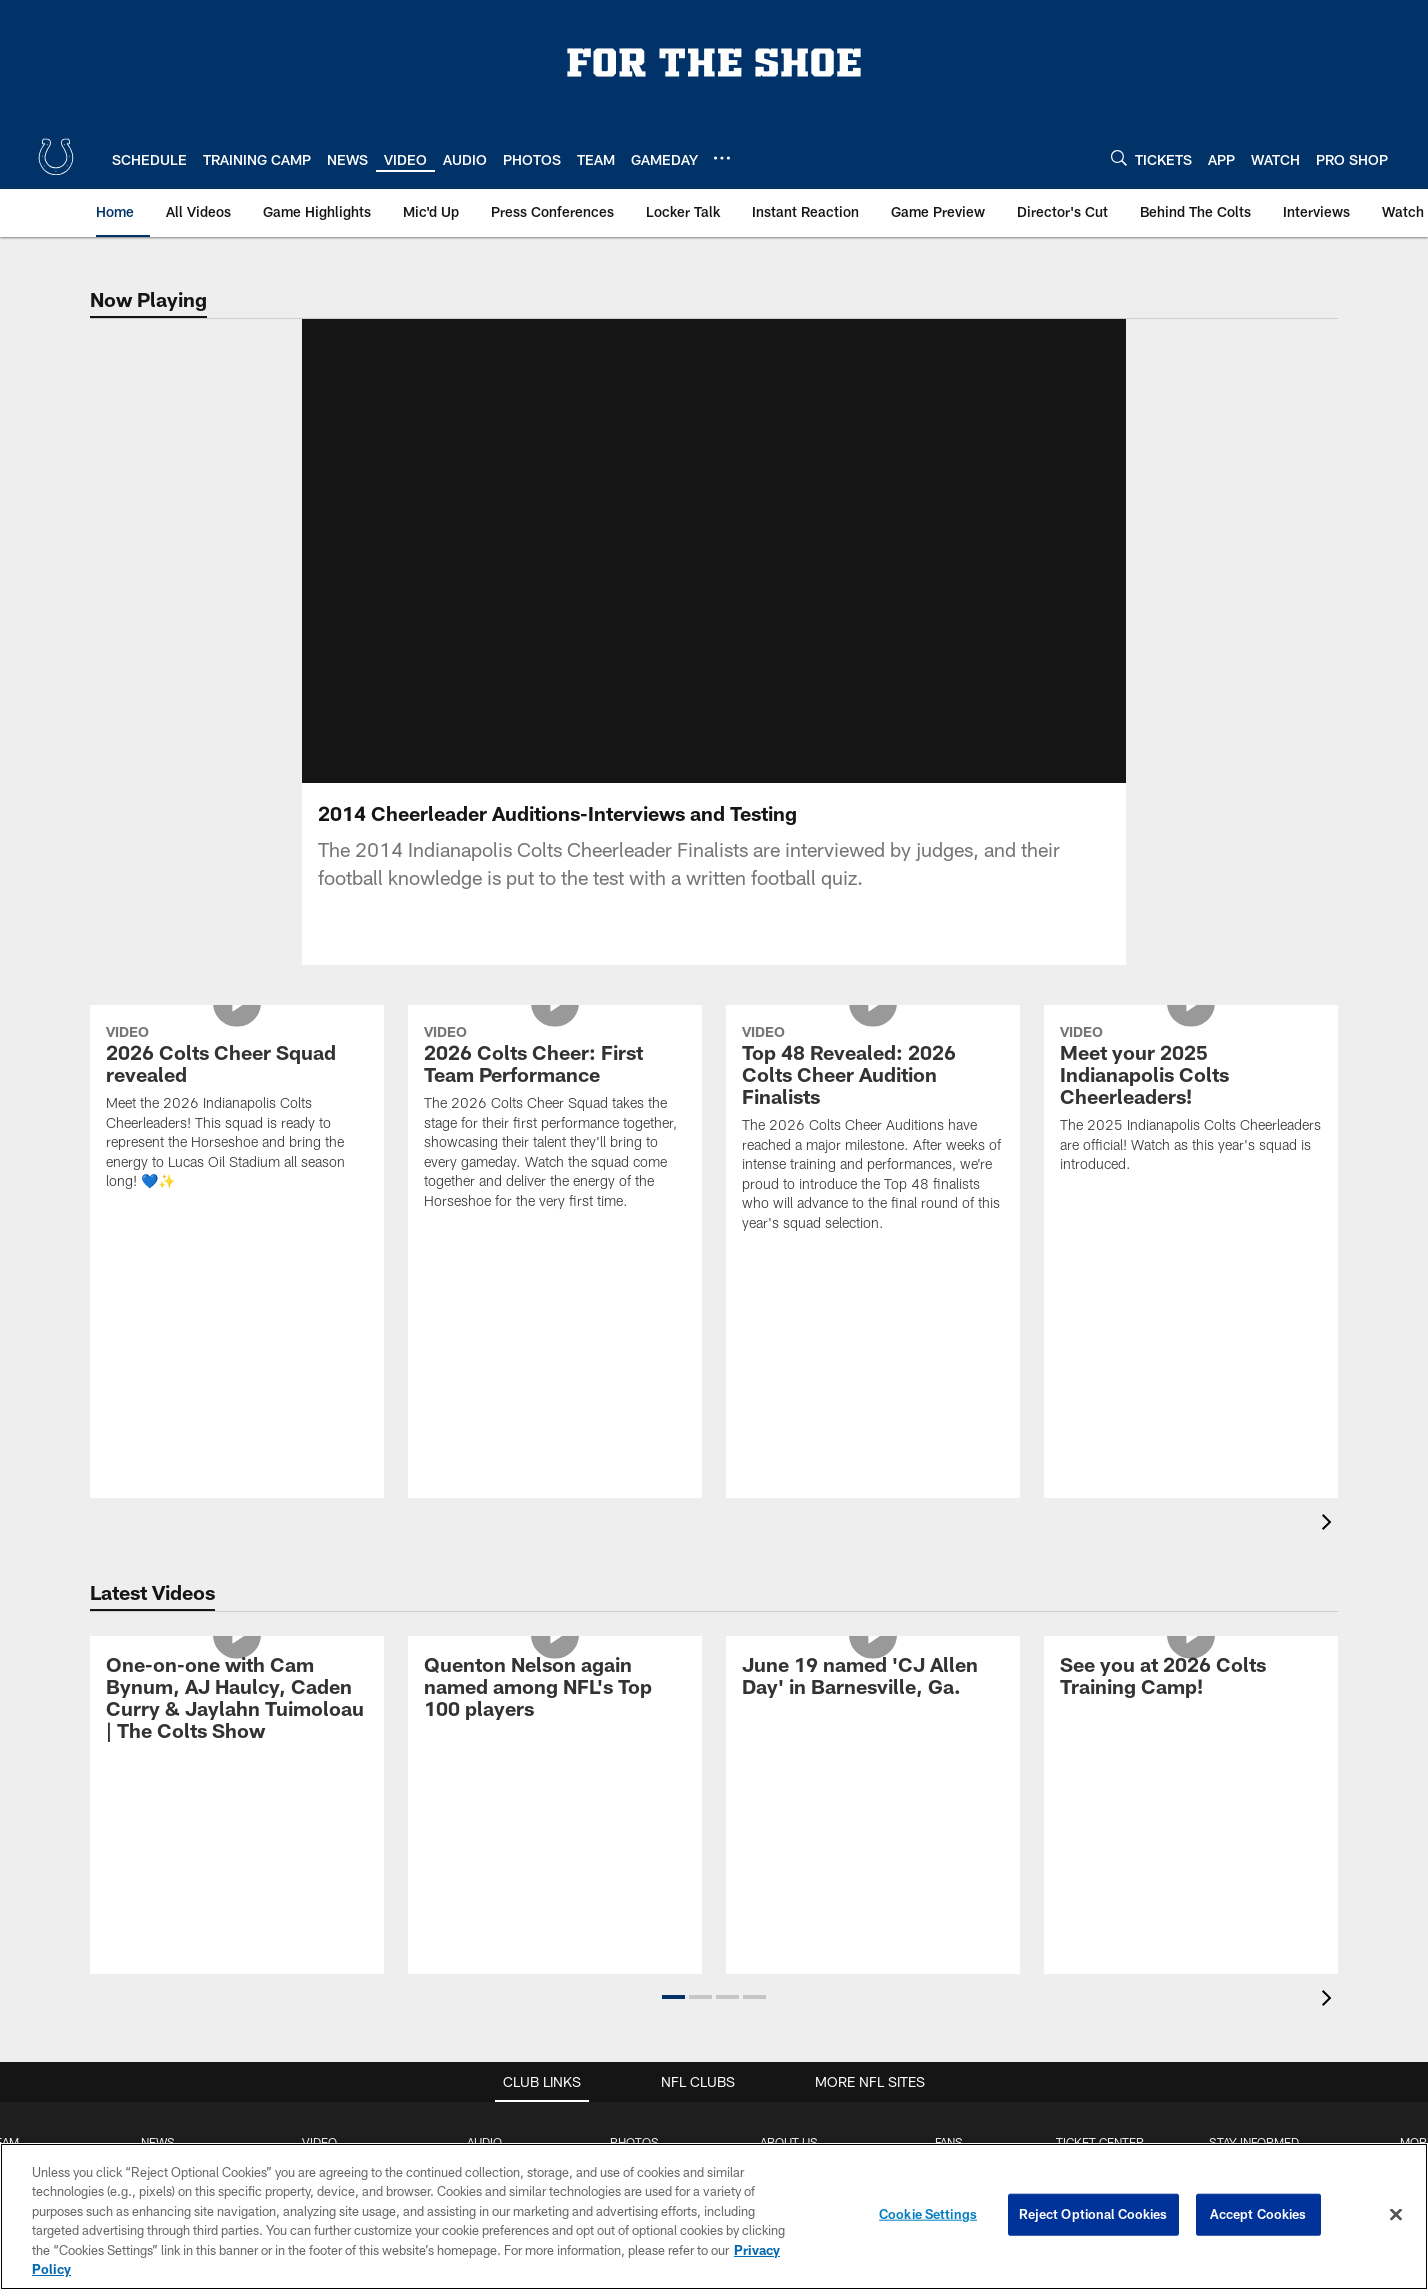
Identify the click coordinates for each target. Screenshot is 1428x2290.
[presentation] (1330, 1548)
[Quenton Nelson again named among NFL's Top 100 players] (555, 1713)
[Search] (1119, 157)
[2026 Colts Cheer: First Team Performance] (555, 1144)
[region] (714, 2216)
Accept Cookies (1258, 2214)
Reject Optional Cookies (1093, 2214)
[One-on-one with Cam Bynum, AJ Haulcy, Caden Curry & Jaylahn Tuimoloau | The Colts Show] (237, 1724)
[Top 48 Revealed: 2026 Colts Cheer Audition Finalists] (873, 1155)
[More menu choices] (722, 158)
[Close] (1396, 2215)
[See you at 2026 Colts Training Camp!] (1191, 1702)
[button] (673, 2021)
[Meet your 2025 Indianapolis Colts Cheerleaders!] (1191, 1125)
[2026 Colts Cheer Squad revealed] (237, 1134)
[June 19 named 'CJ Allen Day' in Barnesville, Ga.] (873, 1702)
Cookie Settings (928, 2214)
